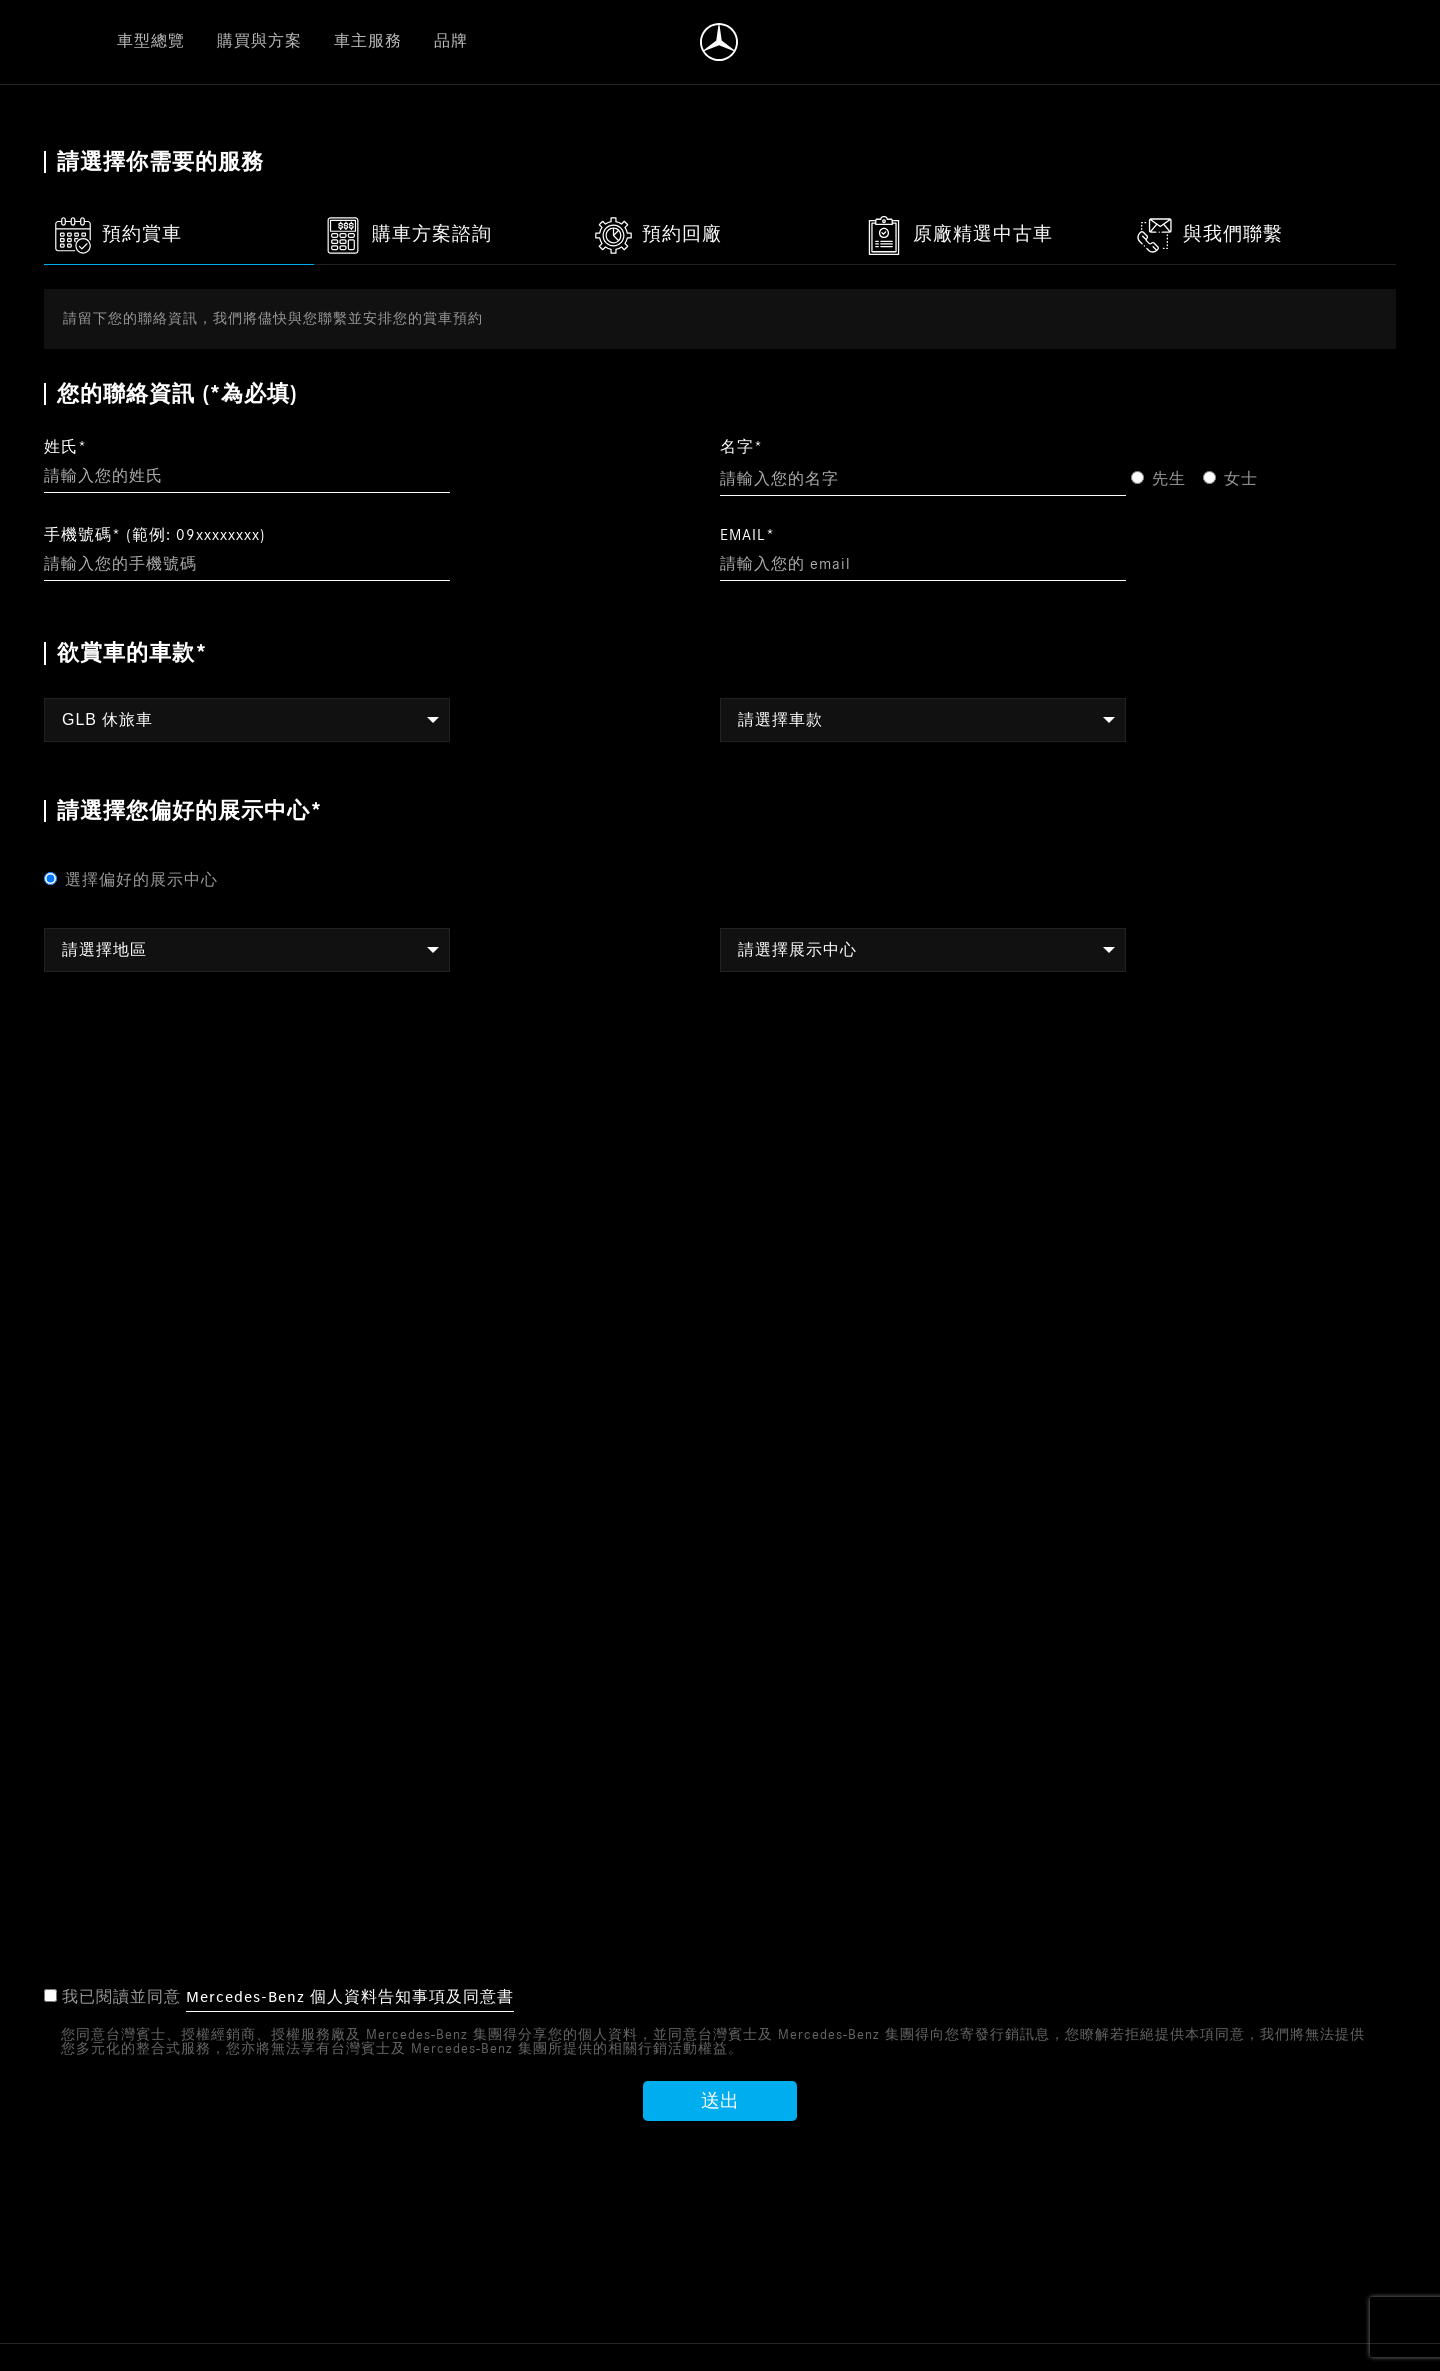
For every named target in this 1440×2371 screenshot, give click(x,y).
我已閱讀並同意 (279, 1998)
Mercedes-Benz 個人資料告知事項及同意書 (350, 1997)
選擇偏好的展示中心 (131, 880)
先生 (1158, 479)
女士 (1230, 479)
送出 (720, 2102)
